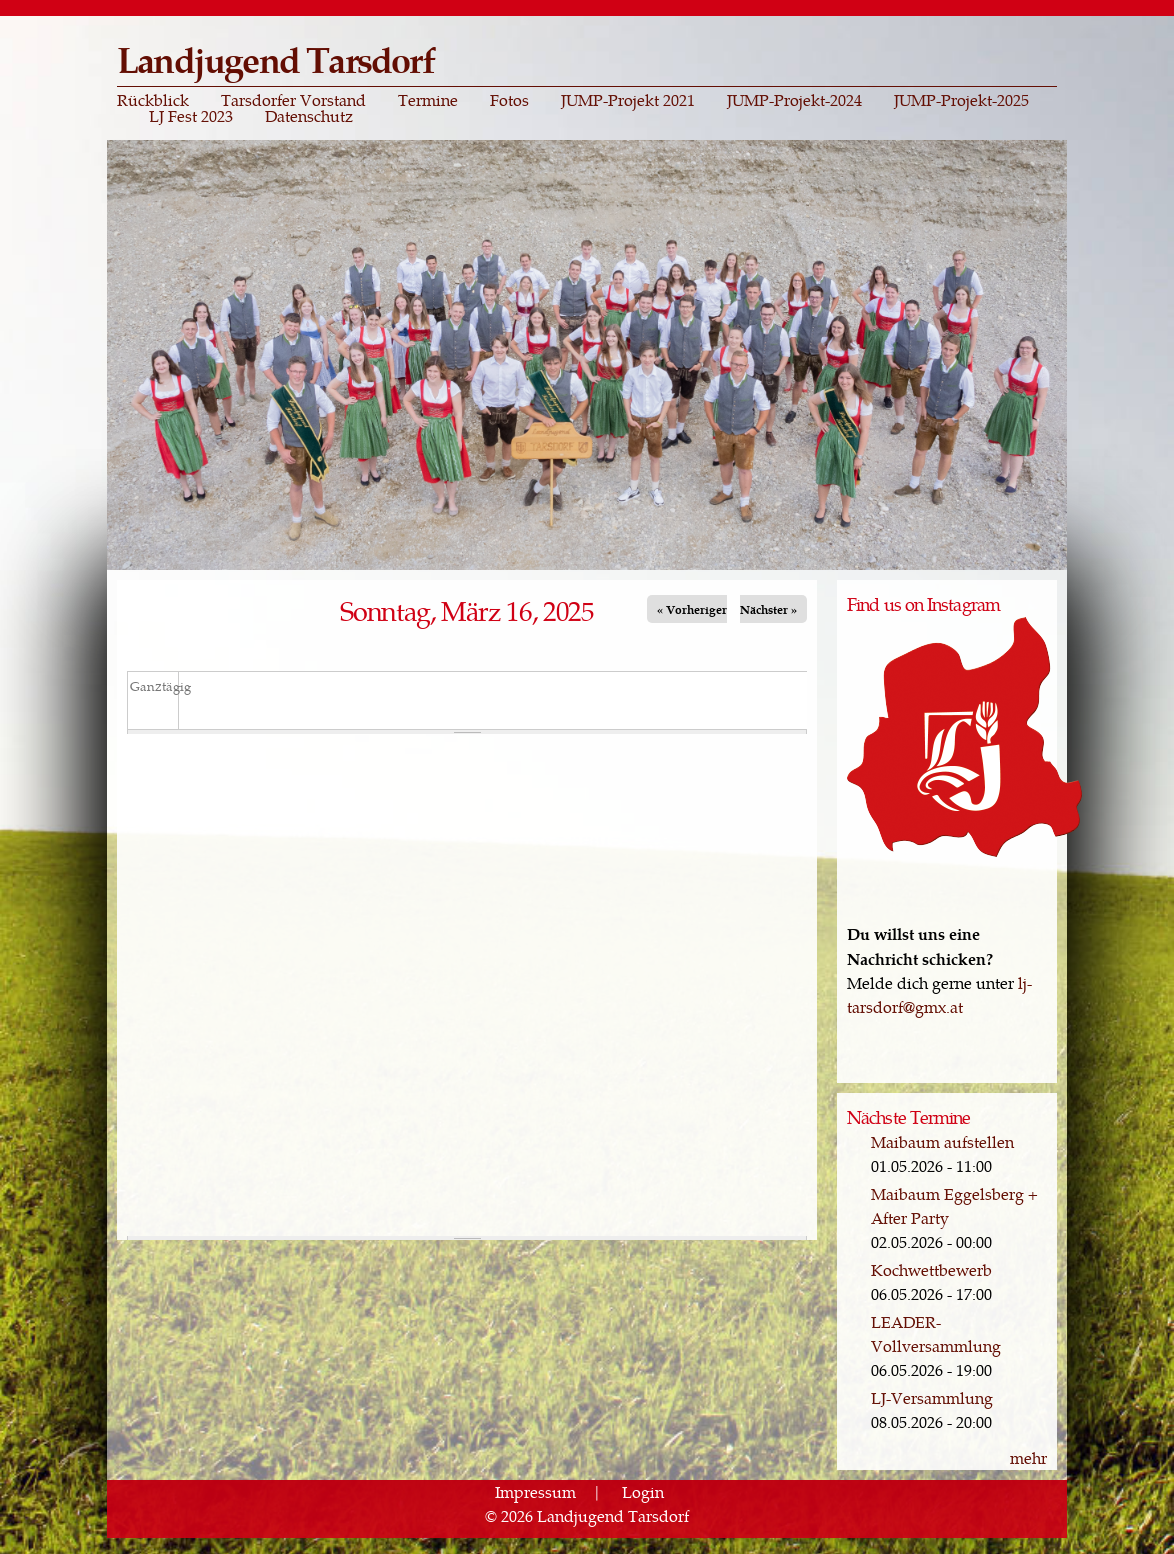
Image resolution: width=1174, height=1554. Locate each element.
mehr (1028, 1457)
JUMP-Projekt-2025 (961, 100)
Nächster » (768, 609)
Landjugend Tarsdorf (275, 58)
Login (643, 1491)
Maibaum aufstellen (942, 1141)
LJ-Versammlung (932, 1397)
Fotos (509, 100)
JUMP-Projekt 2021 (628, 100)
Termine (428, 100)
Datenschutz (309, 116)
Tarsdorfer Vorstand (293, 100)
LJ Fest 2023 (191, 116)
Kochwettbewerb (931, 1269)
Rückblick (153, 100)
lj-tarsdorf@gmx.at (939, 994)
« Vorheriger (692, 609)
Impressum (535, 1491)
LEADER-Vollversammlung (936, 1333)
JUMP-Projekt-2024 (794, 100)
